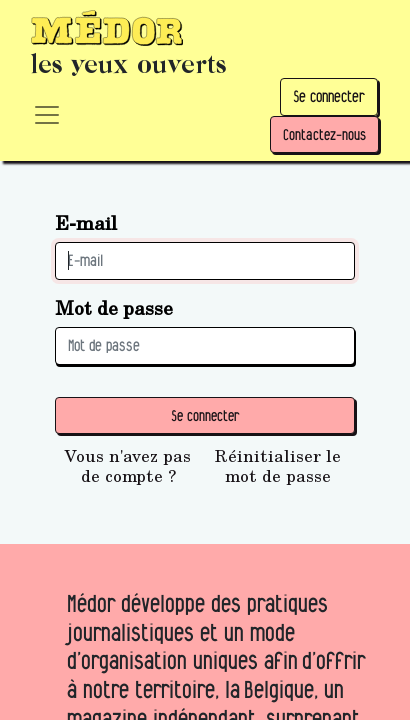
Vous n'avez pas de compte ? (128, 466)
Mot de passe (114, 307)
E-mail (86, 222)
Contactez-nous (324, 134)
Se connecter (329, 96)
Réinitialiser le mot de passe (278, 466)
